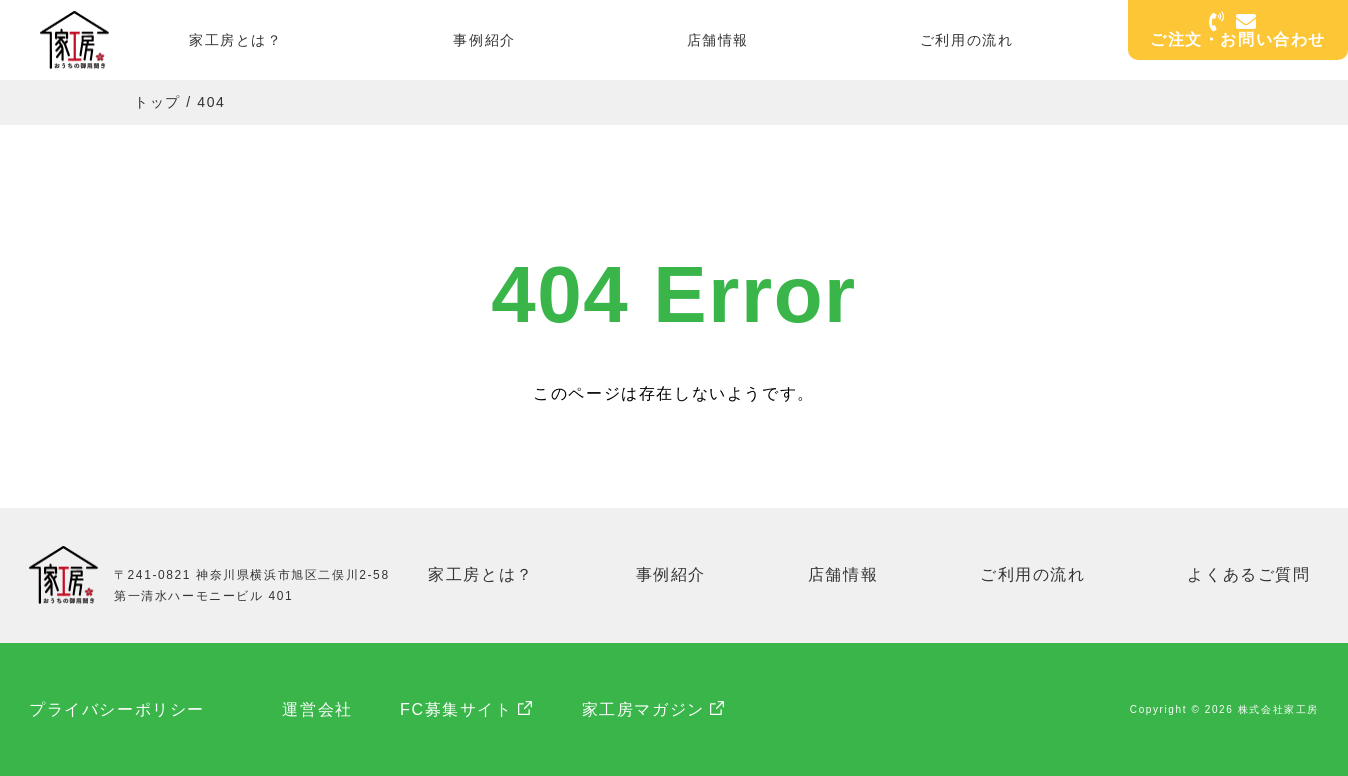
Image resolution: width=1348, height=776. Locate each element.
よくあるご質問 (1249, 574)
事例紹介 (484, 40)
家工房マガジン (648, 708)
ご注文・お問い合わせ (1238, 31)
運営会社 (320, 708)
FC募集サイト (462, 708)
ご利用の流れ (967, 40)
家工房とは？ (236, 40)
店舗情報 (718, 40)
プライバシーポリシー (117, 708)
